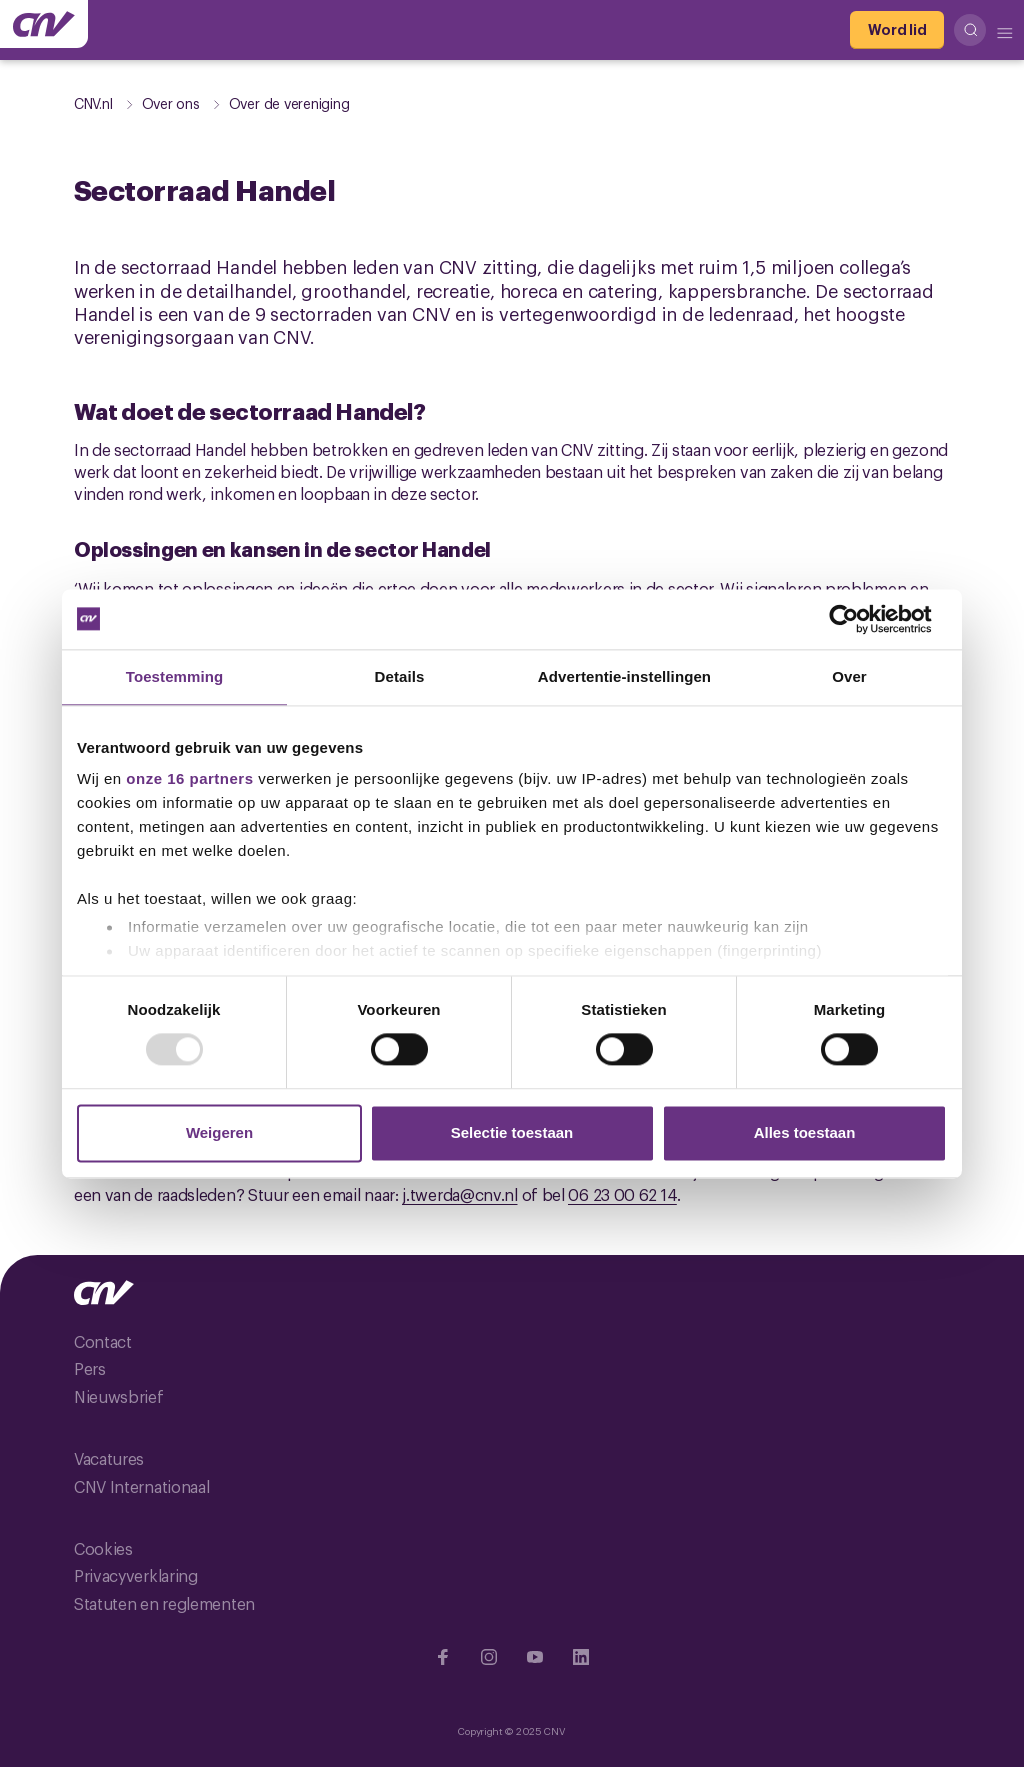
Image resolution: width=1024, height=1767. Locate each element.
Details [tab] (400, 676)
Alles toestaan (805, 1132)
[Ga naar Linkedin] (581, 1657)
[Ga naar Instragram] (489, 1657)
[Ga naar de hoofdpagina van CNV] (44, 24)
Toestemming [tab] (175, 676)
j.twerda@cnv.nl (460, 1194)
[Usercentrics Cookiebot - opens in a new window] (859, 619)
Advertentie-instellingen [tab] (624, 676)
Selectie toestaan (512, 1132)
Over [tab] (849, 676)
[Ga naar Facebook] (443, 1657)
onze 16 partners (189, 778)
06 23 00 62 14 (622, 1194)
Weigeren (219, 1132)
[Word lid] (897, 30)
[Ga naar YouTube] (535, 1657)
